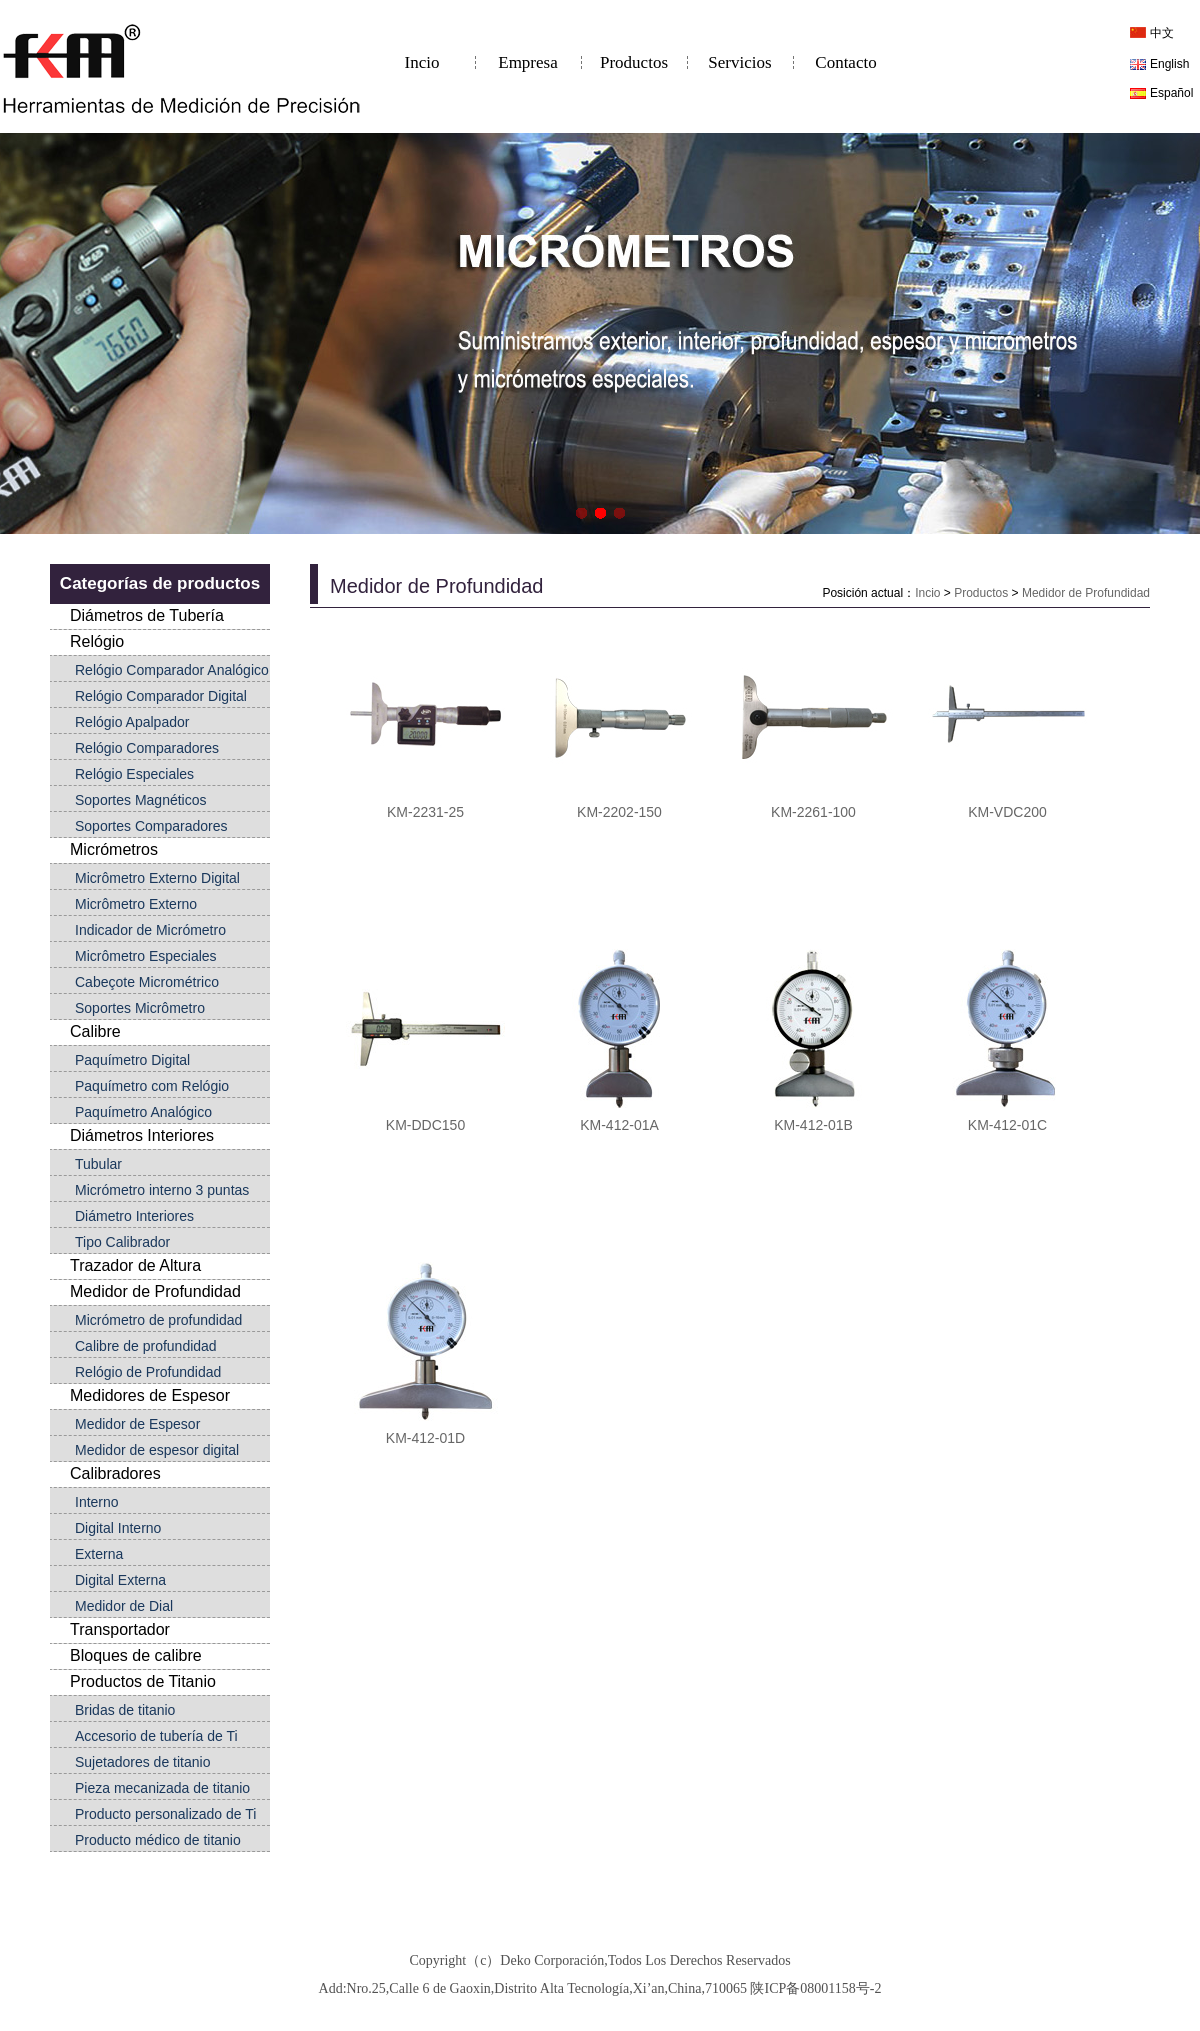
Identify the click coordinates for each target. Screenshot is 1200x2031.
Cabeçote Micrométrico (147, 982)
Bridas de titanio (125, 1710)
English (1169, 64)
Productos (634, 62)
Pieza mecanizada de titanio (162, 1788)
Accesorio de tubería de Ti (156, 1736)
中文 (1162, 33)
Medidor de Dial (124, 1606)
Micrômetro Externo (136, 904)
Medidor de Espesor (137, 1424)
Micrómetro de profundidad (158, 1320)
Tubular (98, 1164)
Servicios (739, 62)
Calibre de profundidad (146, 1346)
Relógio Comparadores (147, 748)
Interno (97, 1502)
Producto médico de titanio (158, 1840)
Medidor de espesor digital (157, 1450)
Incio (422, 62)
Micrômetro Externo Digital (157, 878)
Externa (99, 1554)
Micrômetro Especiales (146, 956)
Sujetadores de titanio (142, 1762)
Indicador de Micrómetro (150, 930)
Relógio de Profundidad (148, 1372)
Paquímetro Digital (132, 1060)
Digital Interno (118, 1528)
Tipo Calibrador (122, 1242)
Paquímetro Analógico (143, 1112)
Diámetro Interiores (134, 1216)
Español (1171, 93)
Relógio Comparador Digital (161, 696)
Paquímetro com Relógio (152, 1086)
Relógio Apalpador (132, 722)
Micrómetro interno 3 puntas (162, 1190)
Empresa (527, 62)
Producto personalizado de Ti (165, 1814)
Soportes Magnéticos (141, 800)
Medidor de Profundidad (1086, 593)
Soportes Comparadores (151, 826)
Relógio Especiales (134, 774)
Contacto (845, 62)
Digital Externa (120, 1580)
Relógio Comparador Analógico (172, 670)
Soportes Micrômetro (140, 1008)
